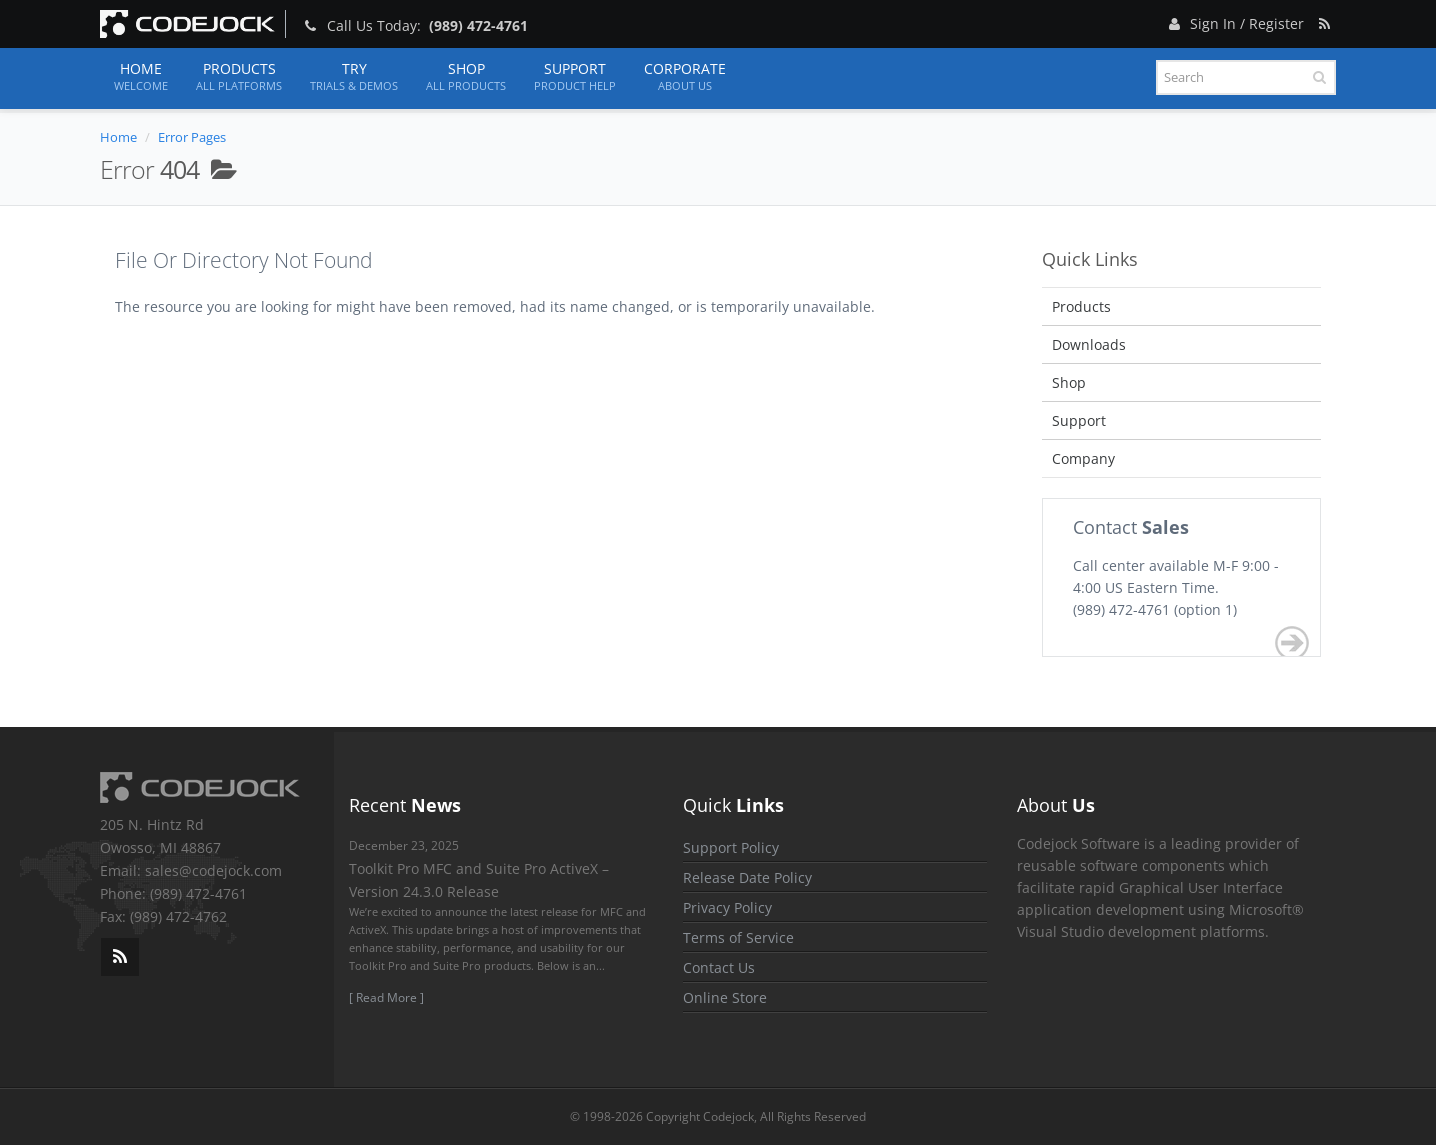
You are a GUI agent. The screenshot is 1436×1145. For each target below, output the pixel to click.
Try (354, 77)
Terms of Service (738, 937)
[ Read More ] (386, 997)
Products (239, 77)
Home (141, 77)
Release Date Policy (747, 877)
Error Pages (192, 137)
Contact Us (719, 967)
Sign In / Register (1234, 20)
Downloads (1089, 344)
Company (1083, 458)
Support (575, 77)
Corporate (685, 77)
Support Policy (731, 847)
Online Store (725, 997)
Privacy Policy (727, 907)
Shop (466, 77)
